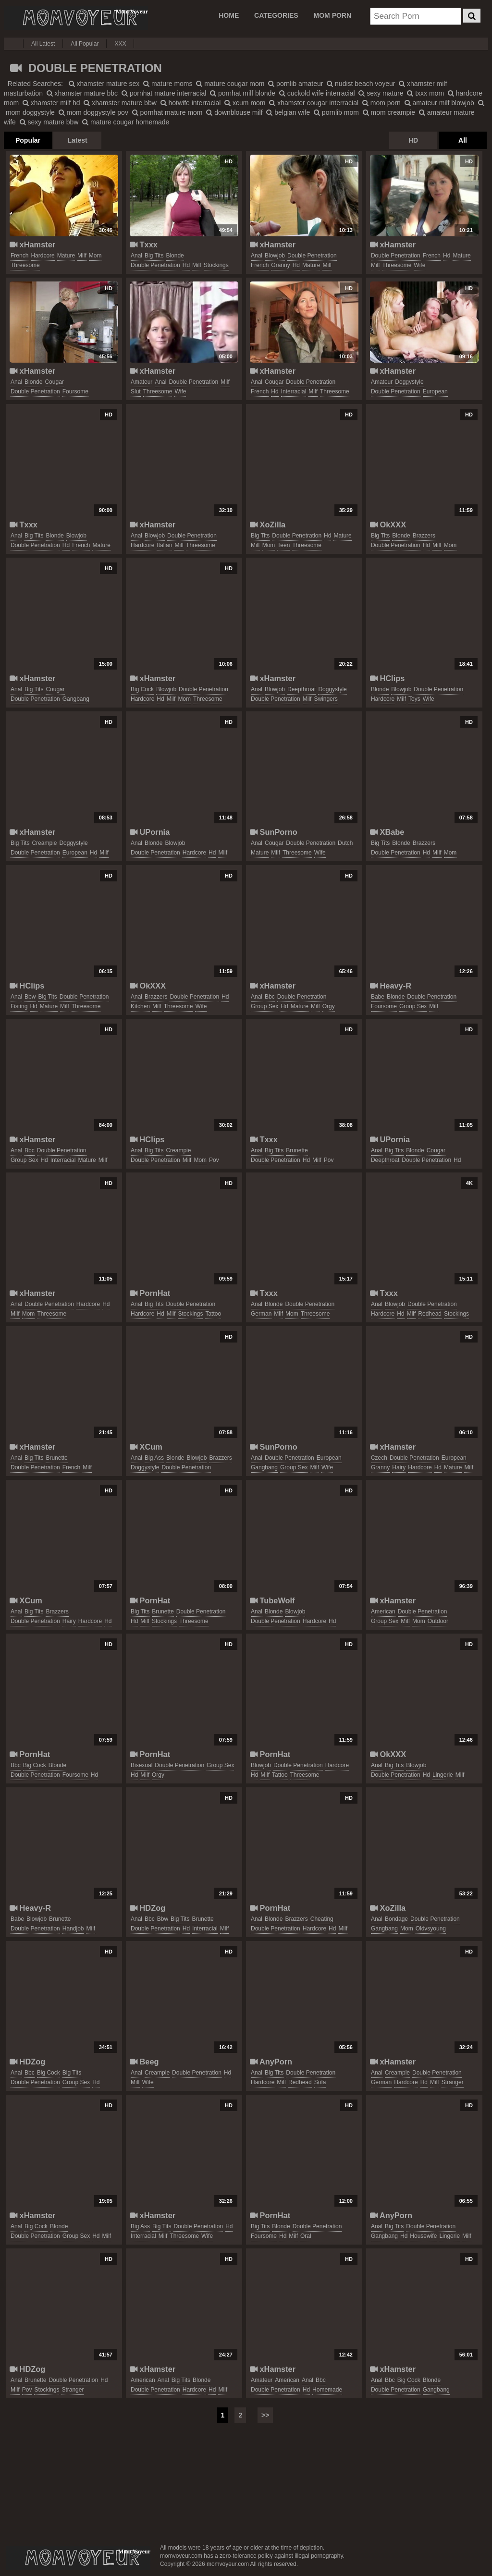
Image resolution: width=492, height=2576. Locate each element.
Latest (77, 140)
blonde (175, 255)
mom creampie (389, 112)
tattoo (213, 1313)
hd (186, 265)
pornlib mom (336, 112)
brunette (297, 1150)
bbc (270, 996)
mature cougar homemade (125, 122)
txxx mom (425, 93)
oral (305, 2236)
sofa (320, 2082)
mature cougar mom (230, 83)
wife (419, 265)
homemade (327, 2389)
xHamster (32, 244)
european (435, 391)
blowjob (275, 255)
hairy (399, 1467)
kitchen (140, 1006)
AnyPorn (271, 2061)
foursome (75, 391)
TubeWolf (272, 1600)
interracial (294, 391)
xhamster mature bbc (82, 93)
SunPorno (273, 832)
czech (379, 1457)
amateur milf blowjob (439, 103)
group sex (264, 1006)
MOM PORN (333, 15)
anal (136, 255)
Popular (27, 140)
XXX (120, 43)
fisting (19, 1006)
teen (283, 545)
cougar (54, 381)
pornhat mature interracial (164, 93)
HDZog (147, 1908)
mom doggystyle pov (93, 112)
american (383, 1611)
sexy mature (380, 93)
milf (81, 255)
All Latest (43, 43)
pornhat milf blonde (242, 93)
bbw (30, 996)
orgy (328, 1006)
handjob (73, 1928)
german (261, 1313)
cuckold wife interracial (317, 93)
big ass (154, 1457)
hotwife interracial (190, 103)
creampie (44, 843)
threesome (25, 265)
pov (214, 1160)
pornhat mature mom (167, 112)
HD (413, 140)
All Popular (84, 43)
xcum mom (244, 103)
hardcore (42, 255)
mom (95, 255)
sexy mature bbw (49, 122)
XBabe (387, 832)
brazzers (424, 535)
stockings (216, 265)
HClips (387, 678)
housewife (423, 2236)
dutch (345, 843)
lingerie (442, 1774)
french (19, 255)
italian (164, 545)
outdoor (438, 1621)
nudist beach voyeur (361, 83)
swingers (325, 699)
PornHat (150, 1293)
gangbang (75, 699)
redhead (430, 1313)
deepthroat (301, 689)
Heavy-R (390, 985)
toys (414, 699)
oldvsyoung (431, 1928)
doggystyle (409, 381)
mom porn (381, 103)
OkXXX (388, 524)
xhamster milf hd (51, 103)
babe (377, 996)
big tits (154, 255)
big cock (142, 689)
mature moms (167, 83)
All (462, 140)
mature (66, 255)
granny (280, 265)
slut (136, 391)
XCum (146, 1446)
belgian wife (288, 112)
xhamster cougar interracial (313, 103)
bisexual (141, 1765)
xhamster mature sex (104, 83)
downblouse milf (234, 112)
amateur (141, 381)
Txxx (144, 244)
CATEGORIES (276, 15)
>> (265, 2415)
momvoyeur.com (78, 2558)
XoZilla (267, 524)
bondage (396, 1919)
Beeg (144, 2061)
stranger (453, 2082)
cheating (321, 1919)
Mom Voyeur (76, 18)
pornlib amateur (295, 83)
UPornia (150, 832)
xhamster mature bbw (120, 103)
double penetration (155, 265)
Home (229, 15)
